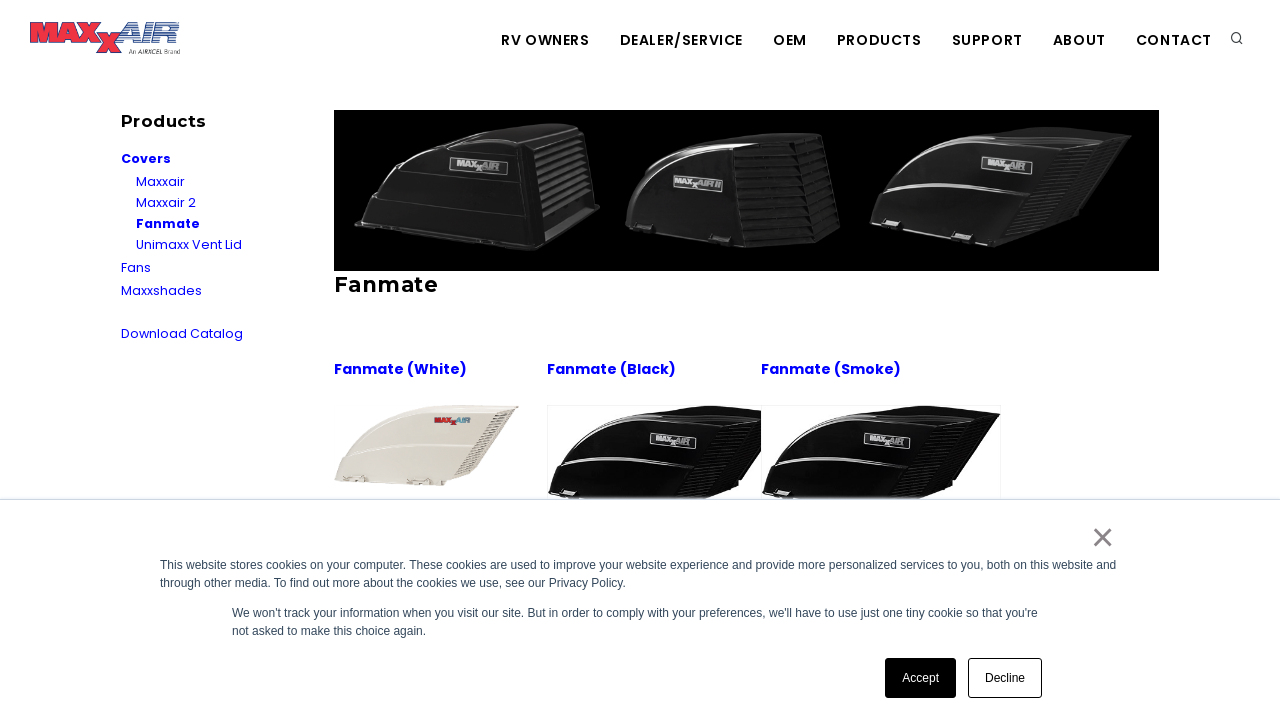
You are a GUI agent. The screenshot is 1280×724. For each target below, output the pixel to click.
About (1079, 40)
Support (987, 40)
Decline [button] (1005, 678)
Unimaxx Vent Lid (189, 244)
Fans (136, 267)
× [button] (1101, 537)
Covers (146, 158)
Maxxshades (161, 290)
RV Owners (545, 40)
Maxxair (160, 181)
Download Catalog (182, 333)
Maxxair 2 (166, 202)
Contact (1174, 40)
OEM (790, 40)
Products (879, 40)
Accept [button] (920, 678)
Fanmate (168, 223)
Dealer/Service (681, 40)
